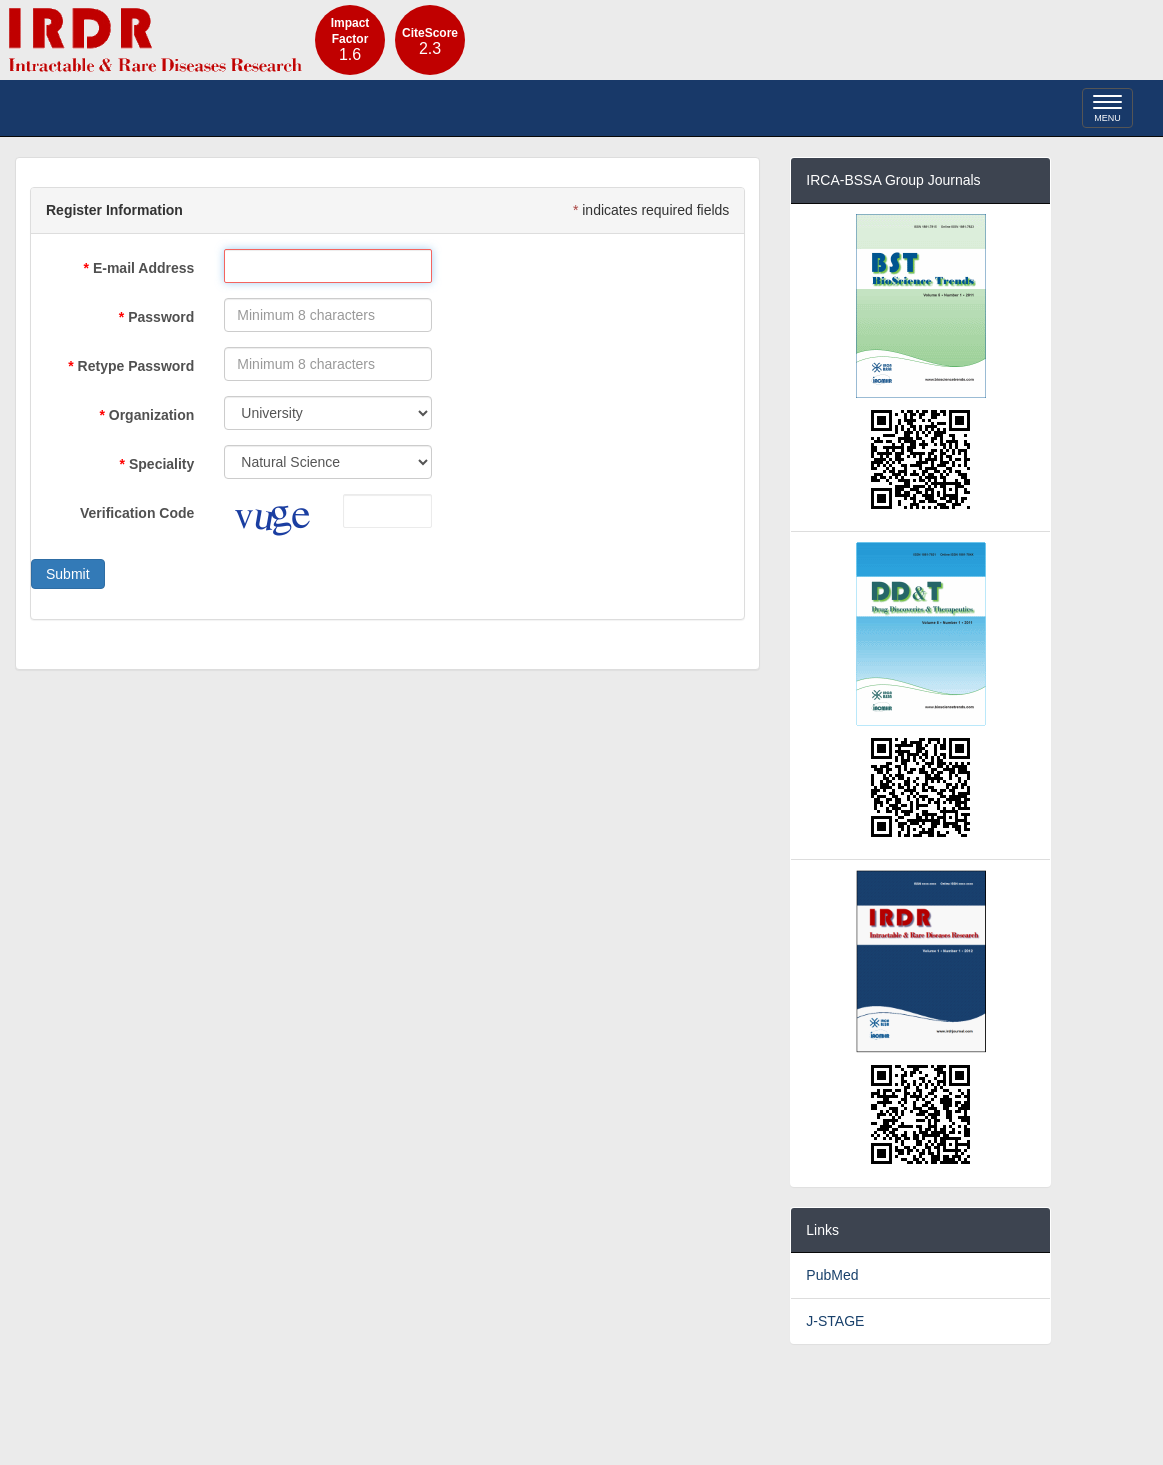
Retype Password (136, 366)
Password (161, 317)
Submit (68, 574)
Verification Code (137, 513)
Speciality (161, 464)
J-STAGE (835, 1321)
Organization (152, 415)
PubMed (832, 1275)
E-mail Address (143, 268)
